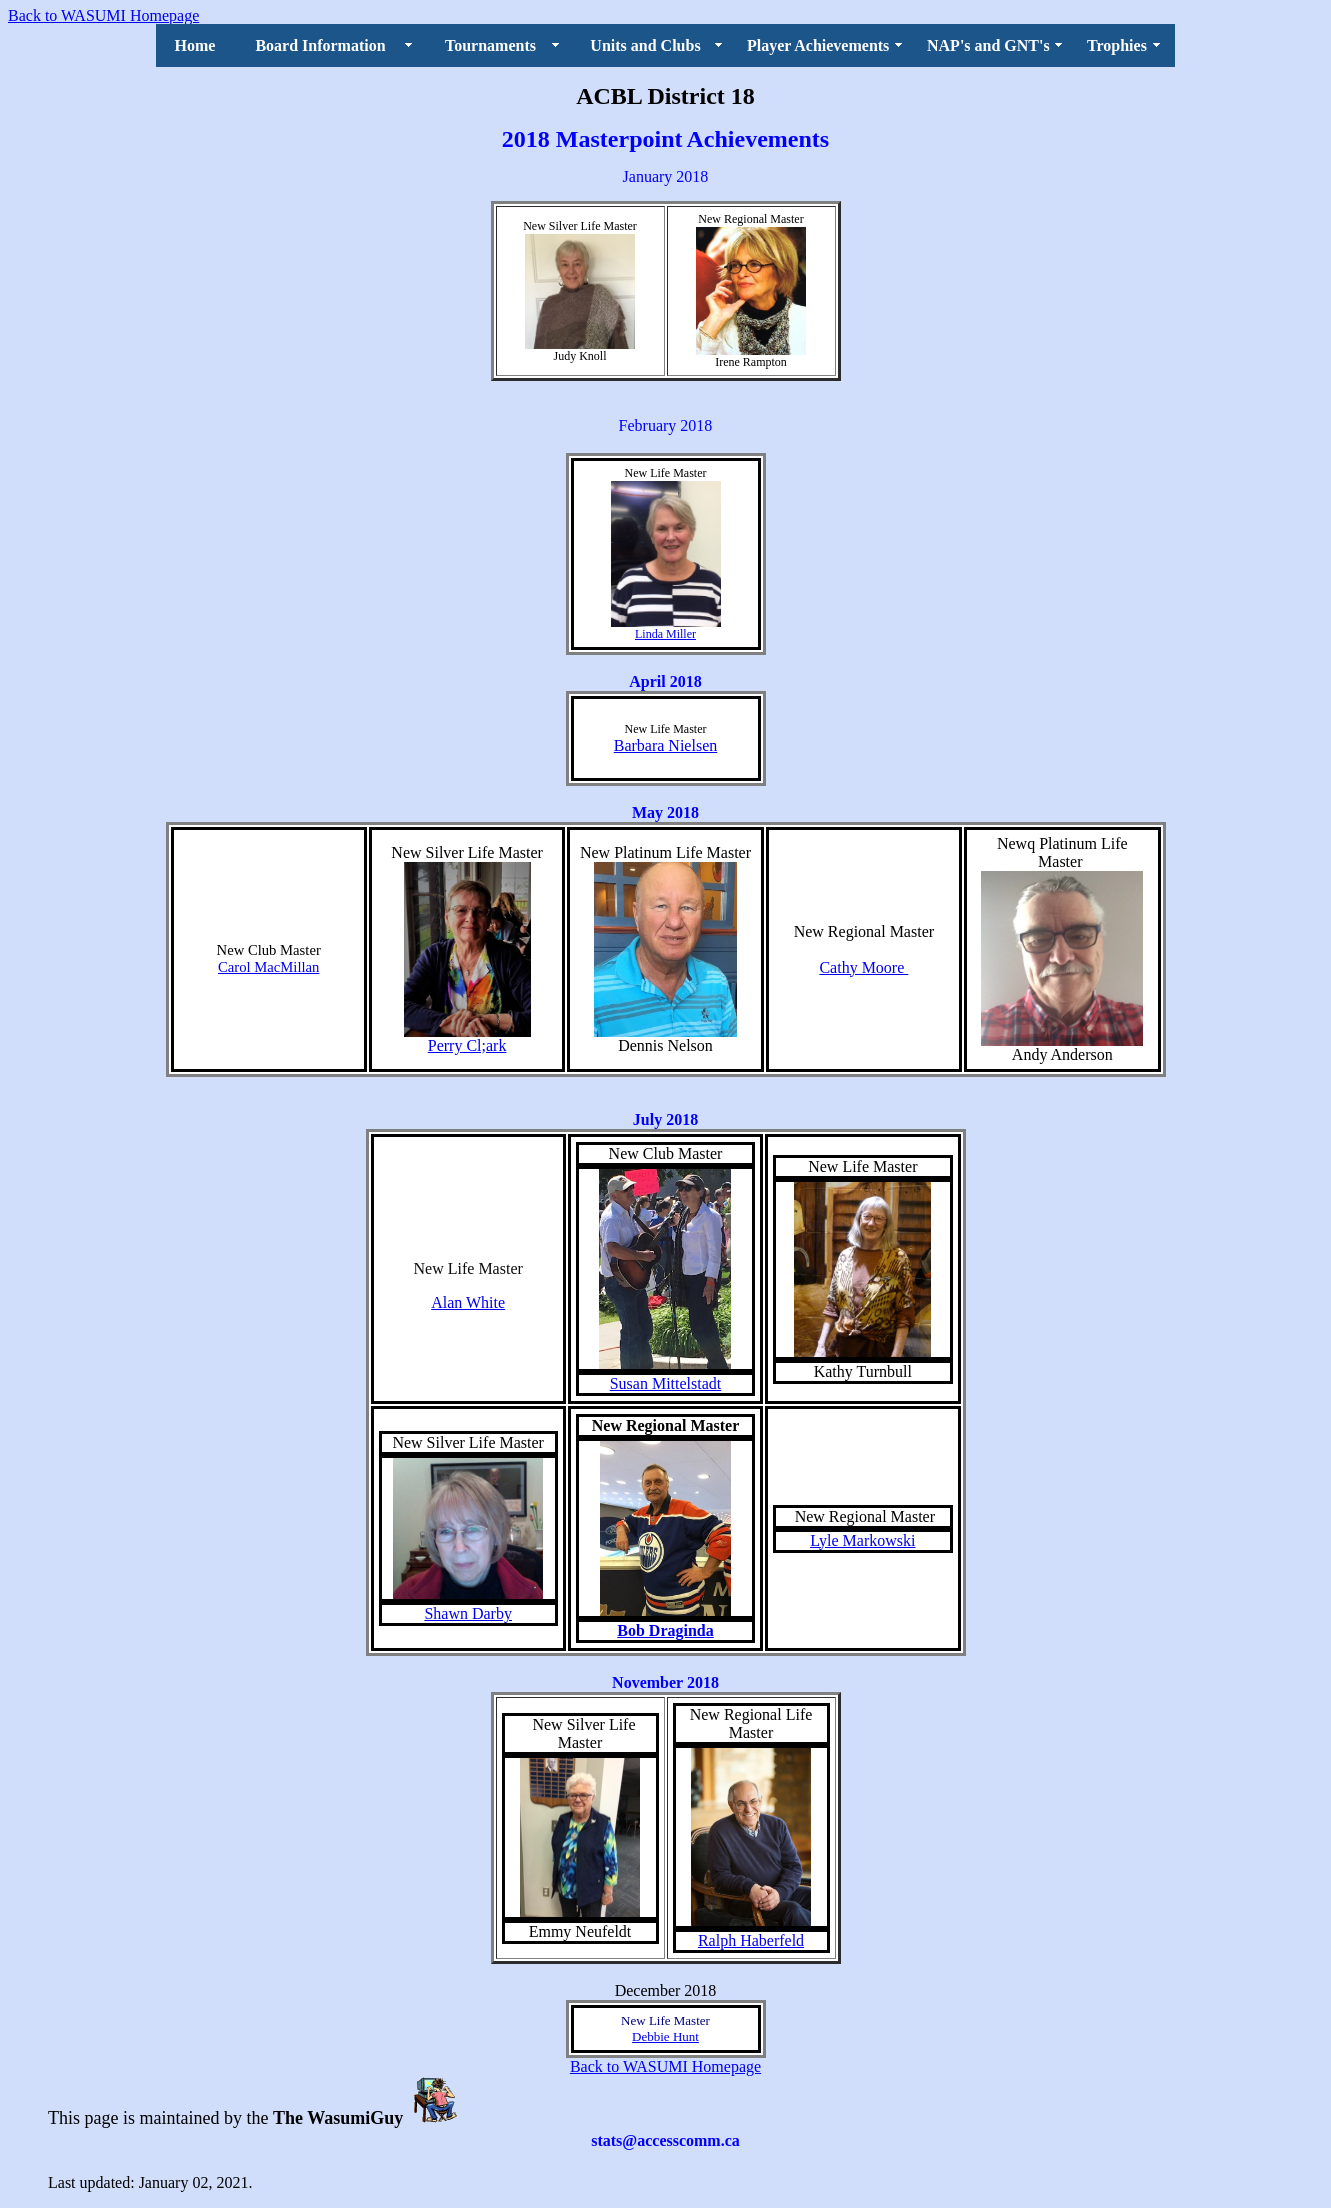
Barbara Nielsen (666, 745)
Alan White (468, 1302)
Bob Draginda (665, 1630)
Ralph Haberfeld (751, 1940)
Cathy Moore (863, 967)
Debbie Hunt (665, 2036)
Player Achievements (818, 45)
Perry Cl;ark (467, 1045)
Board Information (320, 45)
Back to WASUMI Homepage (103, 15)
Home (195, 45)
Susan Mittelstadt (666, 1383)
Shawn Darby (468, 1613)
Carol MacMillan (268, 967)
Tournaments (490, 45)
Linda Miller (665, 634)
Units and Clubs (645, 45)
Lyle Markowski (862, 1540)
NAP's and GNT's (988, 45)
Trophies (1117, 45)
